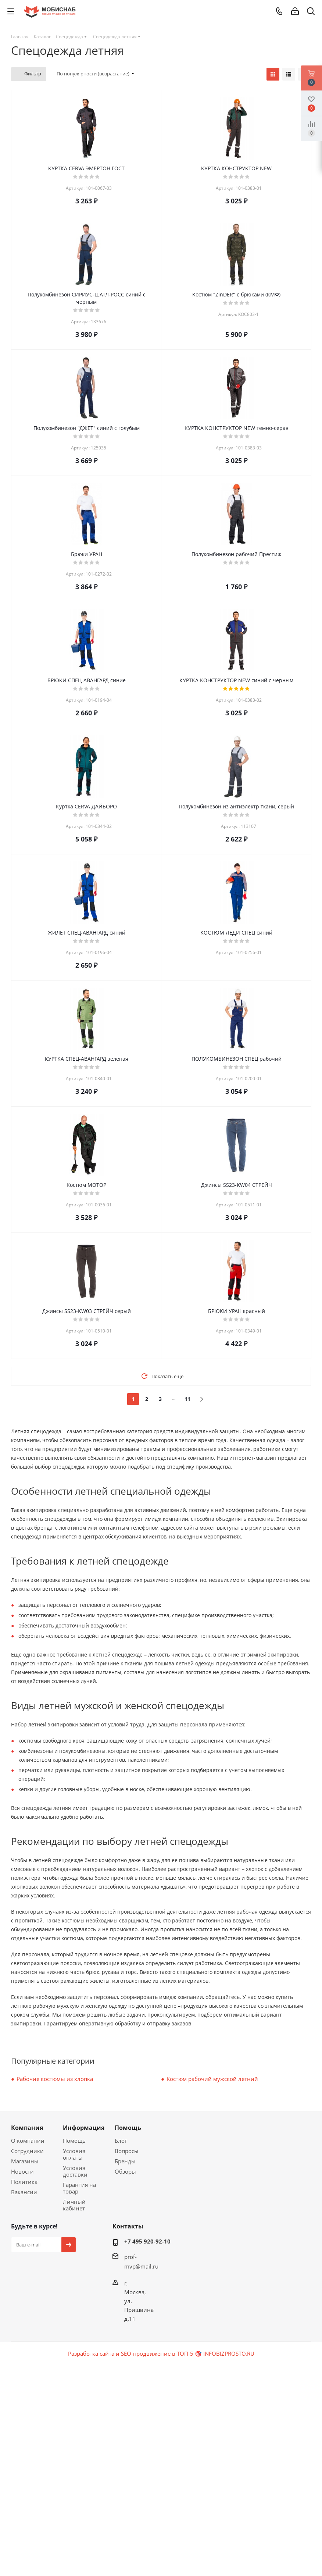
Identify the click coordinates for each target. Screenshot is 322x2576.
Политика (24, 2181)
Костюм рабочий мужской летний (212, 2078)
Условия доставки (75, 2171)
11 (187, 1398)
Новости (22, 2171)
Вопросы (127, 2151)
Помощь (74, 2140)
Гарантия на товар (79, 2188)
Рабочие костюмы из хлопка (55, 2078)
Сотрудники (27, 2151)
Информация (83, 2128)
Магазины (25, 2161)
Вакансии (24, 2192)
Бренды (125, 2161)
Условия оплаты (74, 2154)
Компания (27, 2128)
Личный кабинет (74, 2205)
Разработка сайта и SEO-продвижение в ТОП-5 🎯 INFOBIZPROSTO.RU (161, 2353)
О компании (27, 2140)
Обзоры (125, 2171)
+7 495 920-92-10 (147, 2241)
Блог (121, 2140)
